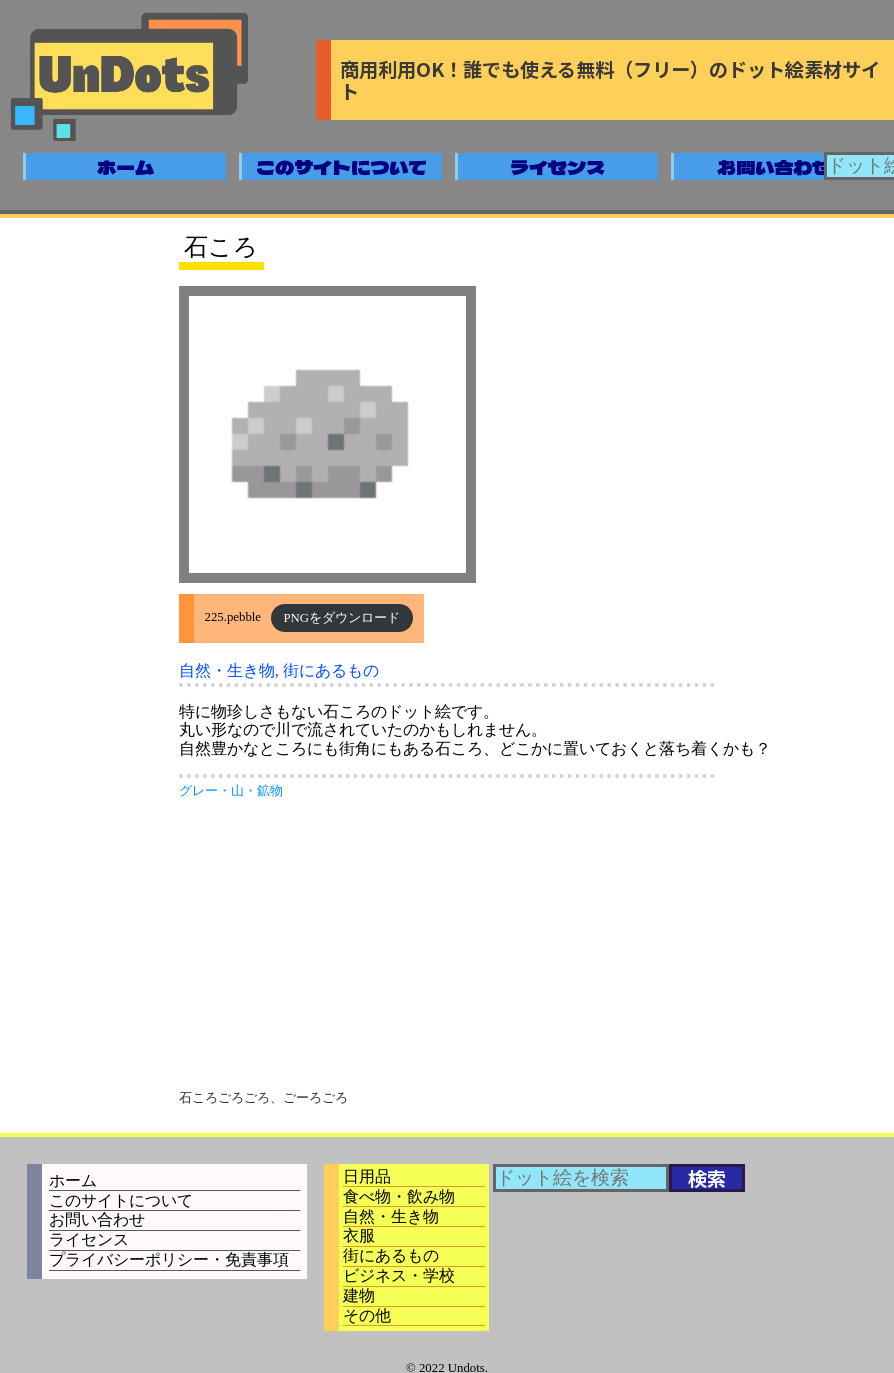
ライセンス (557, 167)
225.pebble (233, 618)
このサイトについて (341, 167)
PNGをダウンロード (341, 618)
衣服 (359, 1235)
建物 (359, 1295)
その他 (367, 1315)
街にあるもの (331, 670)
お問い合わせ (774, 167)
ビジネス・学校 (399, 1275)
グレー (198, 790)
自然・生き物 (227, 670)
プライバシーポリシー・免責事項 (169, 1259)
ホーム (125, 167)
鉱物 (270, 790)
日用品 (367, 1176)
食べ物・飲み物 (399, 1196)
